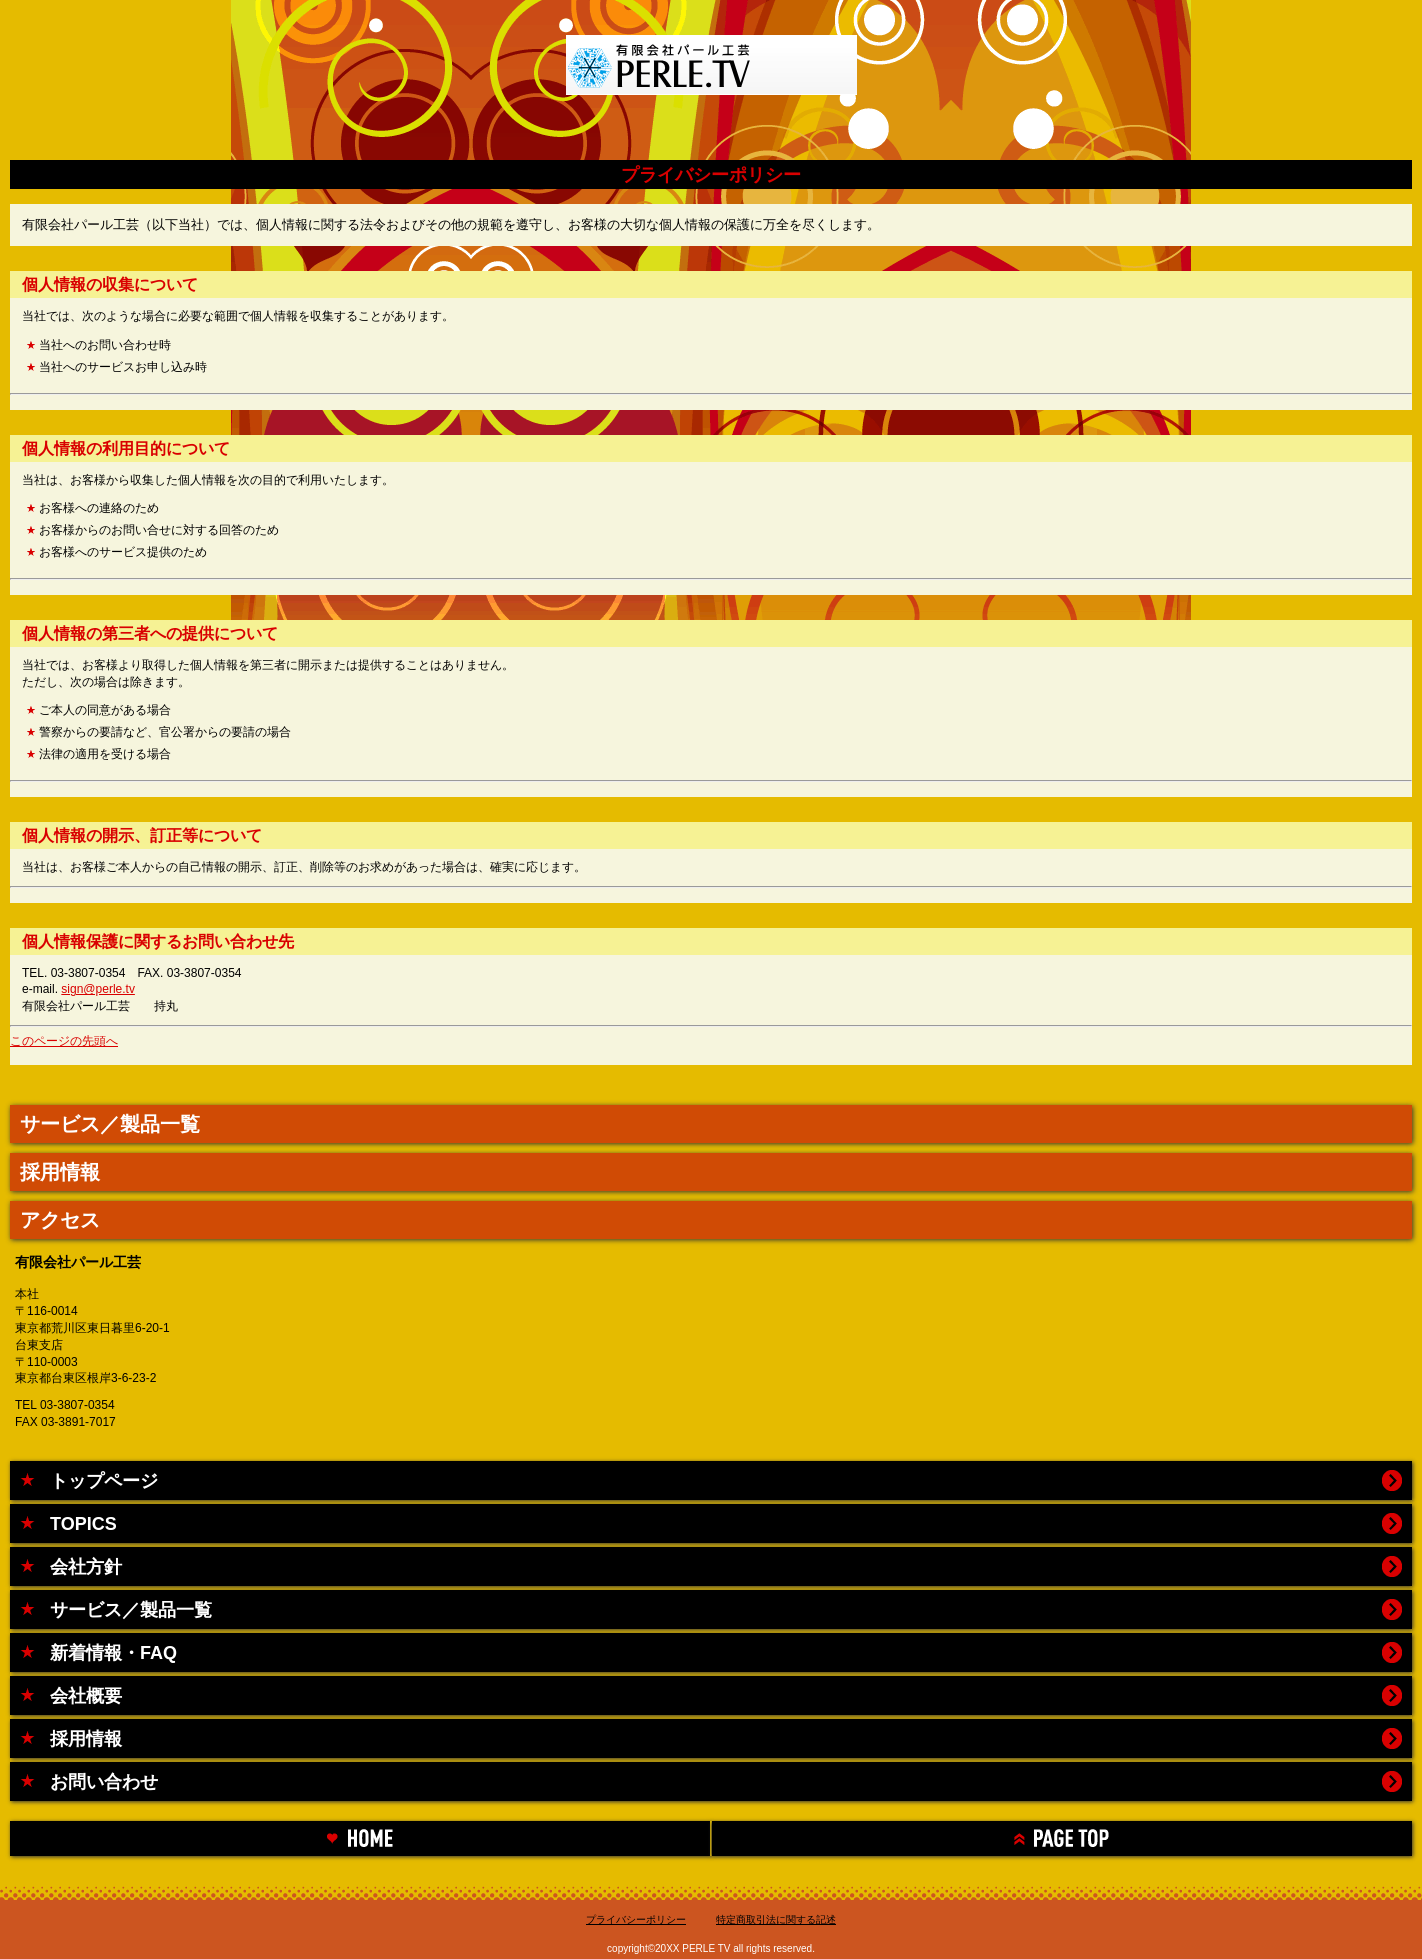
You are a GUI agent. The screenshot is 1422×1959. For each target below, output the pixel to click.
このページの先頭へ (64, 1041)
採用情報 (60, 1172)
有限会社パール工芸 (711, 75)
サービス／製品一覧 (110, 1124)
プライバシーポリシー (636, 1919)
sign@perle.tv (98, 989)
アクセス (60, 1220)
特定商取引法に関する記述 (776, 1919)
